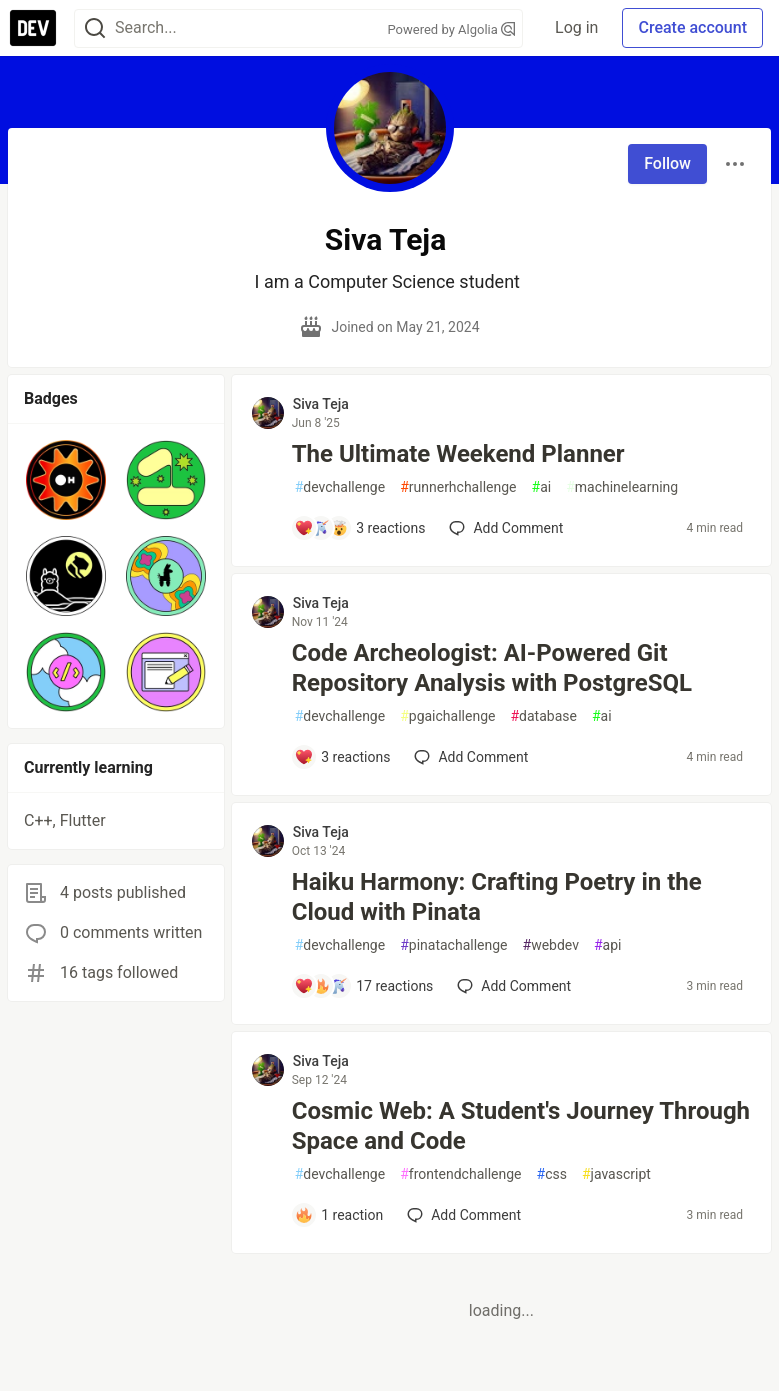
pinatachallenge (453, 945)
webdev (551, 945)
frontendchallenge (460, 1174)
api (608, 945)
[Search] (95, 28)
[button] (66, 480)
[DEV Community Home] (33, 28)
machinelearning (622, 487)
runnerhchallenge (458, 487)
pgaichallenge (447, 716)
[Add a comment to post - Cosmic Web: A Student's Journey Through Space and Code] (339, 1215)
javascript (616, 1174)
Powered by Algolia (452, 29)
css (552, 1174)
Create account (692, 27)
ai (542, 487)
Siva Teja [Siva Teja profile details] (321, 404)
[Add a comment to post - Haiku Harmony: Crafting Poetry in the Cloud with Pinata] (364, 986)
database (543, 716)
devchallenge (340, 487)
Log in (576, 27)
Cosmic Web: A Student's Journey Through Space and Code (521, 1126)
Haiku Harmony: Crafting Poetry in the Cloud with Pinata (497, 897)
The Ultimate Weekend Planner (458, 454)
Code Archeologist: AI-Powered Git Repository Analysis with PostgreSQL (492, 668)
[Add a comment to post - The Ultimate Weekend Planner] (360, 528)
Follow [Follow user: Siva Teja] (667, 163)
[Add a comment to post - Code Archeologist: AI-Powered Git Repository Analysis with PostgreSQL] (342, 757)
